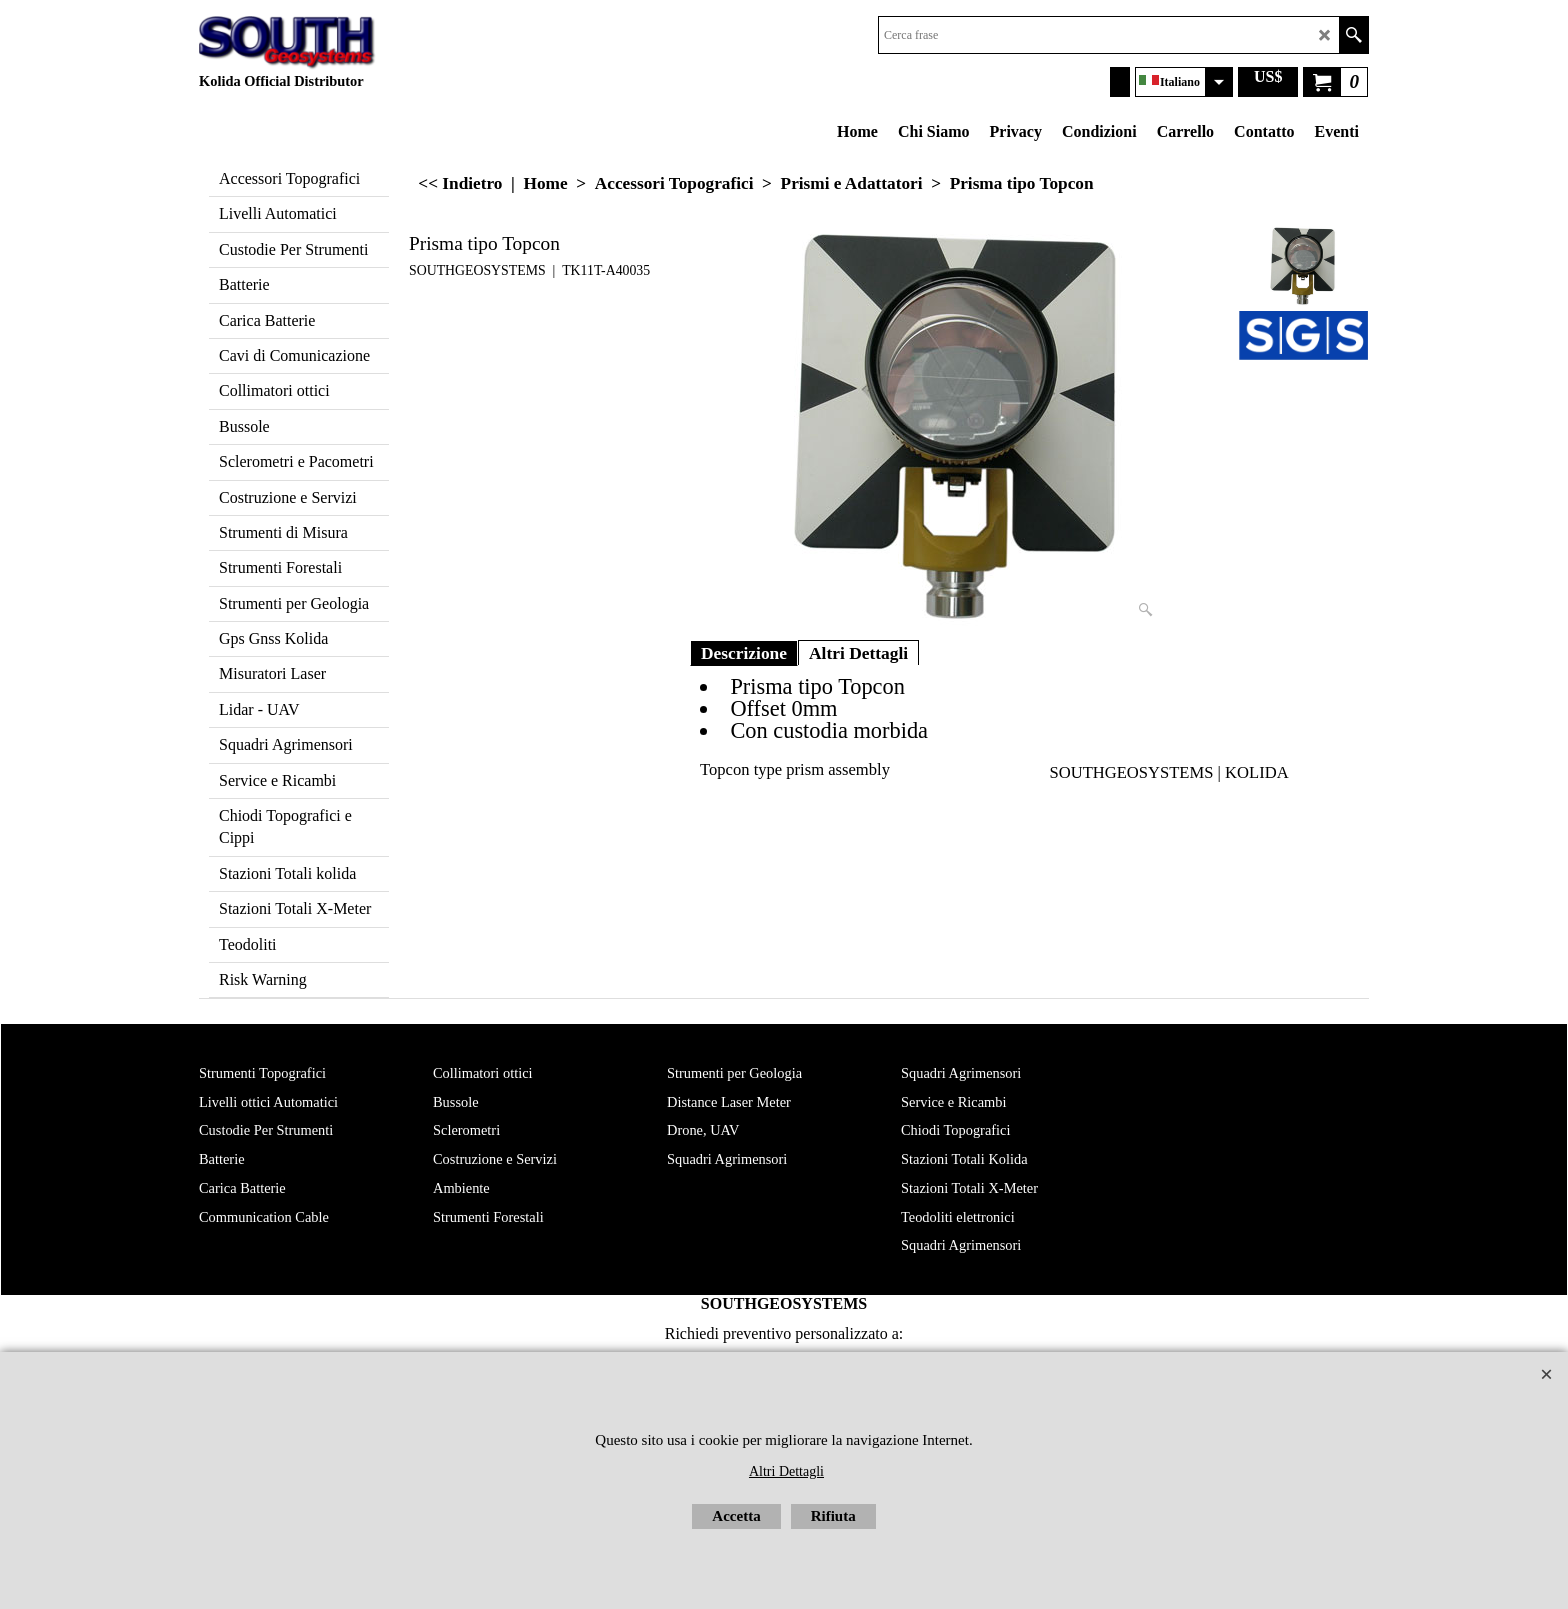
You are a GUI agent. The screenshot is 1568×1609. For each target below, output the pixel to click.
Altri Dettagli (858, 653)
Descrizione (744, 653)
